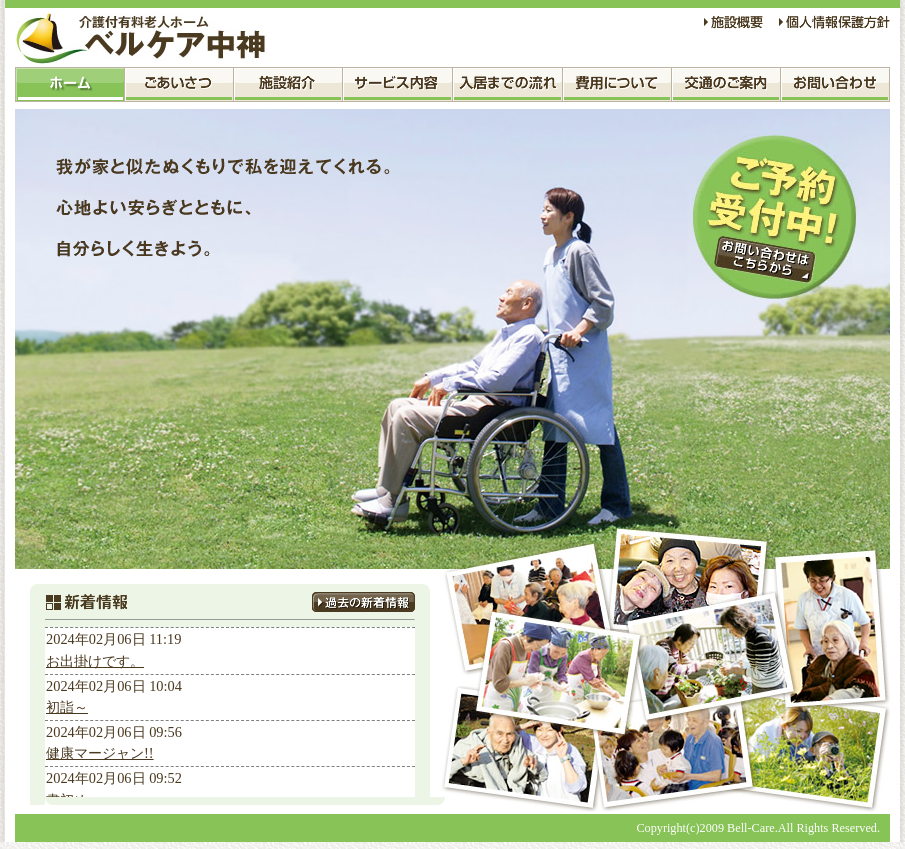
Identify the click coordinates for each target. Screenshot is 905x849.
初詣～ (67, 707)
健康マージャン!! (100, 753)
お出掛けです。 (95, 661)
